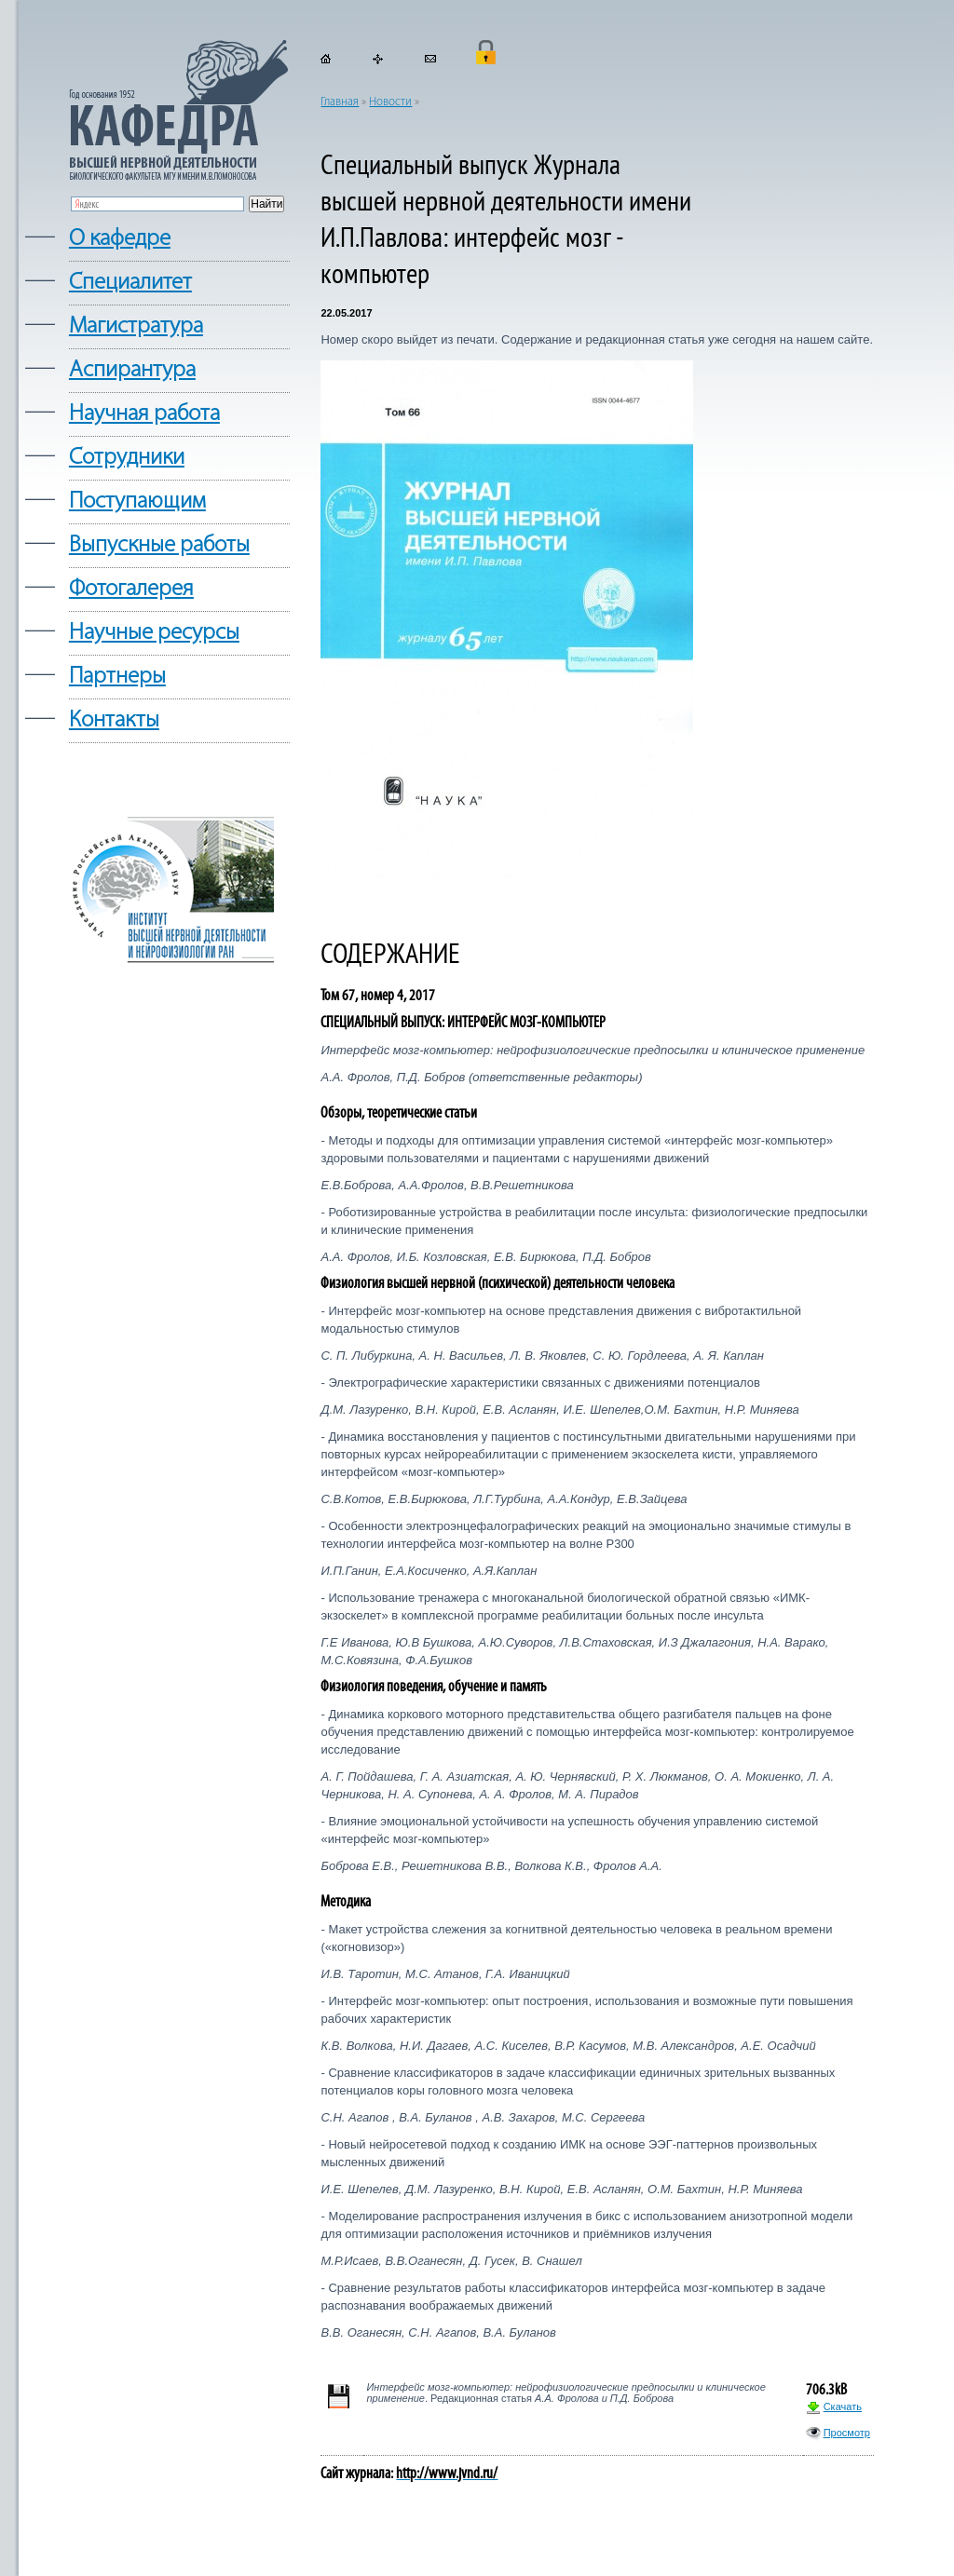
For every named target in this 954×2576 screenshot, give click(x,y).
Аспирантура (132, 370)
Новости (390, 102)
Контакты (114, 720)
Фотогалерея (131, 589)
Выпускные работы (159, 545)
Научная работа (144, 414)
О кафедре (119, 239)
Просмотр (847, 2432)
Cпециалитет (130, 282)
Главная (339, 102)
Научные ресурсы (154, 632)
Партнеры (117, 676)
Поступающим (137, 501)
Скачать (843, 2406)
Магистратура (136, 326)
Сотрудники (126, 457)
